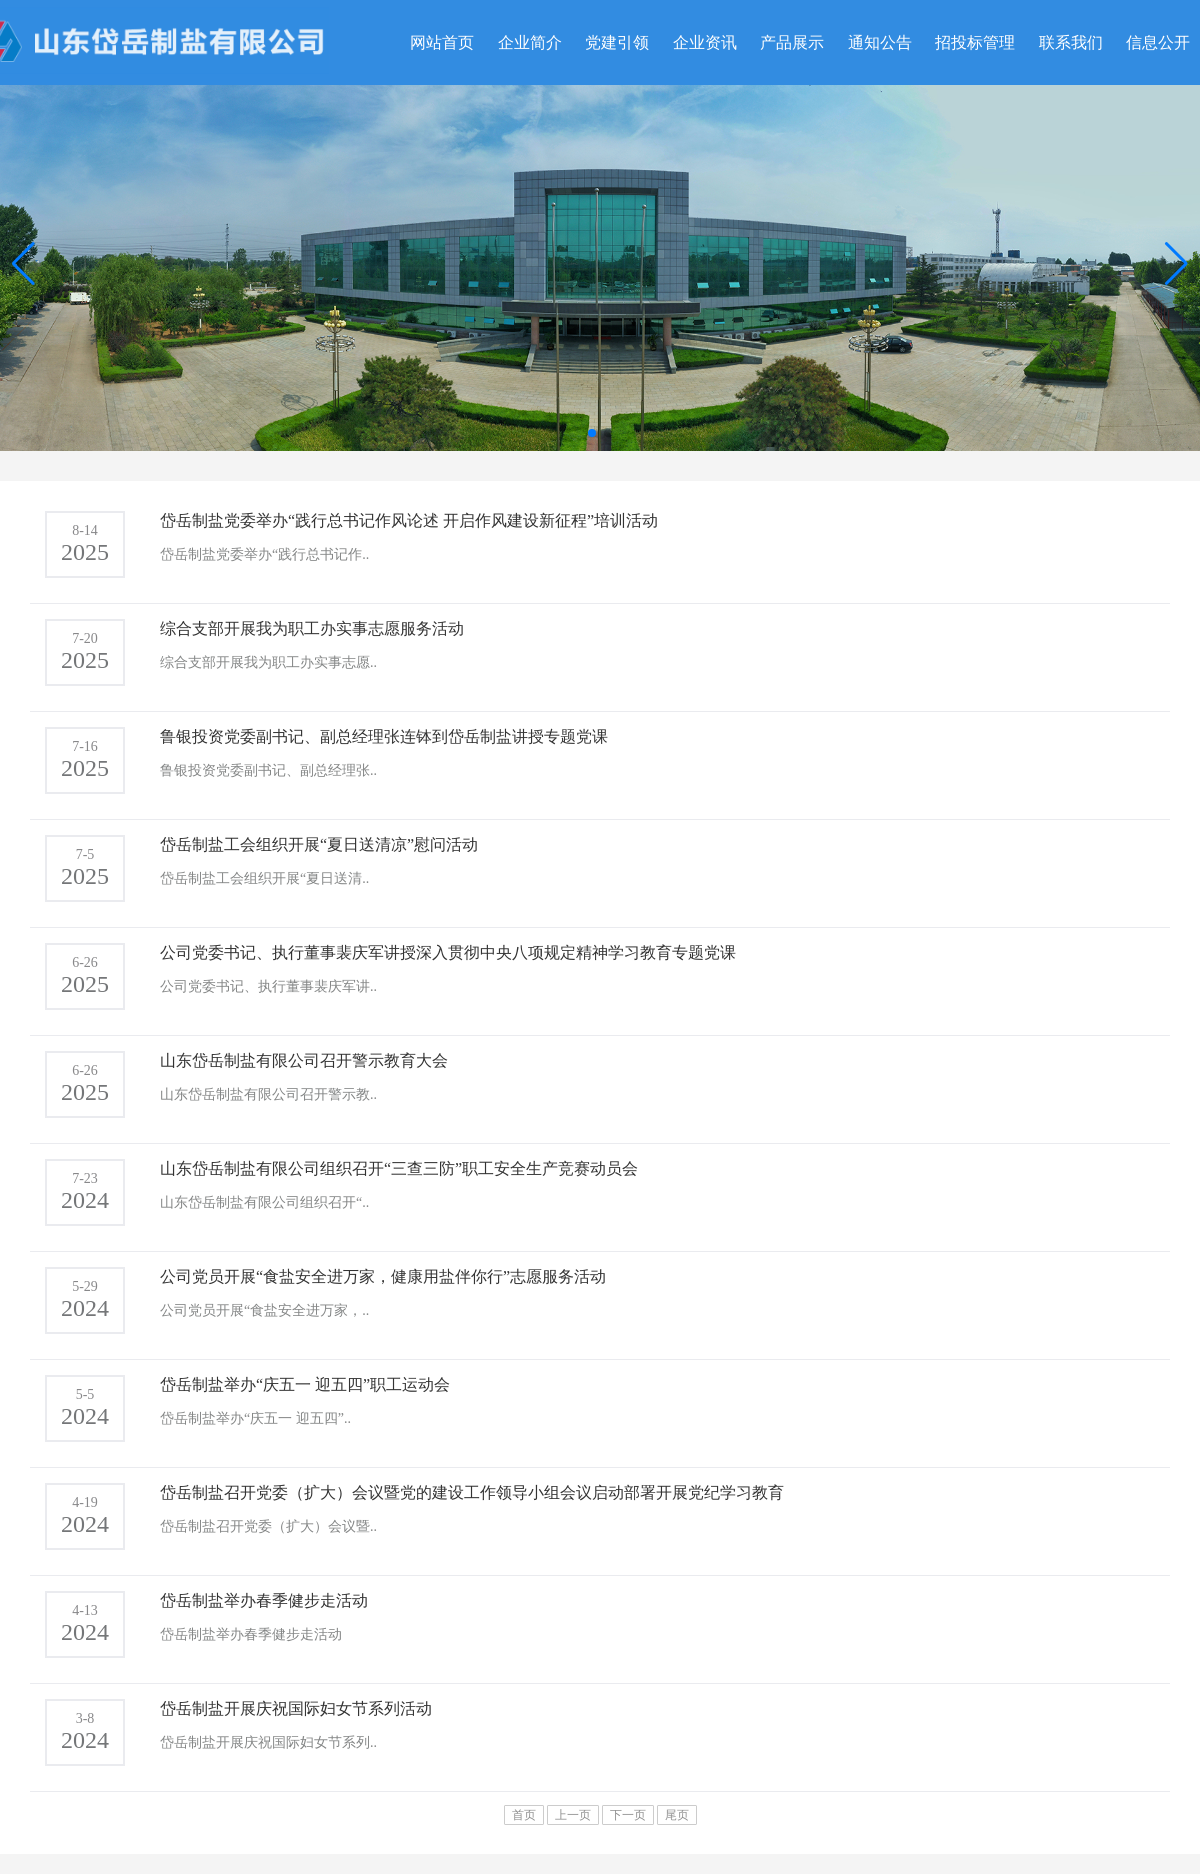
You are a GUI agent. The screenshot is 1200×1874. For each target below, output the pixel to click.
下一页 (628, 1815)
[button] (1176, 264)
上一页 (573, 1815)
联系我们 (1071, 42)
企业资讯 (705, 42)
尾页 (677, 1815)
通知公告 (880, 42)
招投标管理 (975, 42)
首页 (524, 1815)
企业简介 (530, 42)
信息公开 (1158, 42)
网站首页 (442, 42)
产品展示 (792, 42)
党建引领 (617, 42)
